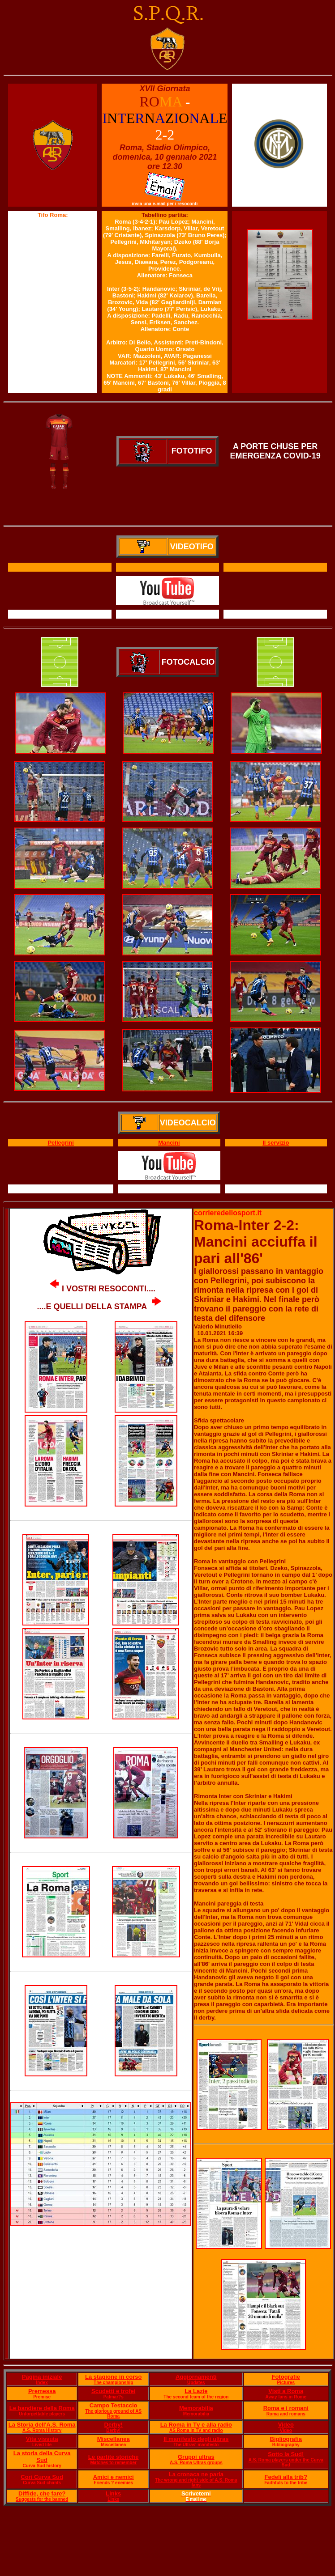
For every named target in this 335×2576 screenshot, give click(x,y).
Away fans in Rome (286, 2396)
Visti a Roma (285, 2391)
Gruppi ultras (196, 2456)
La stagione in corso (113, 2376)
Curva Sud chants (42, 2482)
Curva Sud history (42, 2465)
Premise (42, 2396)
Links (113, 2493)
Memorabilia (196, 2408)
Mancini (169, 1142)
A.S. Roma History (41, 2430)
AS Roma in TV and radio (196, 2430)
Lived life (42, 2444)
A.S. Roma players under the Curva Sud (286, 2462)
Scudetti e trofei (113, 2391)
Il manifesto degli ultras (195, 2439)
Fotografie (285, 2376)
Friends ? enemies (113, 2482)
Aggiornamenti (196, 2376)
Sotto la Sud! (286, 2454)
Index (42, 2382)
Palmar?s (113, 2396)
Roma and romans (285, 2413)
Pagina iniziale (42, 2376)
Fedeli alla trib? (286, 2477)
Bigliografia (286, 2439)
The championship (113, 2382)
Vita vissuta (42, 2439)
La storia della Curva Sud (42, 2456)
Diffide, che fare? (41, 2493)
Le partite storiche (113, 2456)
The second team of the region (195, 2396)
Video (286, 2424)
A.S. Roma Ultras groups (196, 2462)
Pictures (286, 2382)
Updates (196, 2382)
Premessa (42, 2391)
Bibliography (286, 2444)
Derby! (113, 2424)
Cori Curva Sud (42, 2477)
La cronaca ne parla (196, 2474)
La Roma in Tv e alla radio (196, 2424)
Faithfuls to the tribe (285, 2482)
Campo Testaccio (113, 2405)
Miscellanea (113, 2439)
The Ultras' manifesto (196, 2444)
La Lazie (196, 2391)
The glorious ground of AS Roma (113, 2414)
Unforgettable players (42, 2413)
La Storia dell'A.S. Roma (42, 2424)
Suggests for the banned (42, 2499)
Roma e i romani (286, 2408)
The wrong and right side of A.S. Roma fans (196, 2482)
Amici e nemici (113, 2477)
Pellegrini (60, 1142)
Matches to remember (113, 2462)
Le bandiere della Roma (42, 2408)
